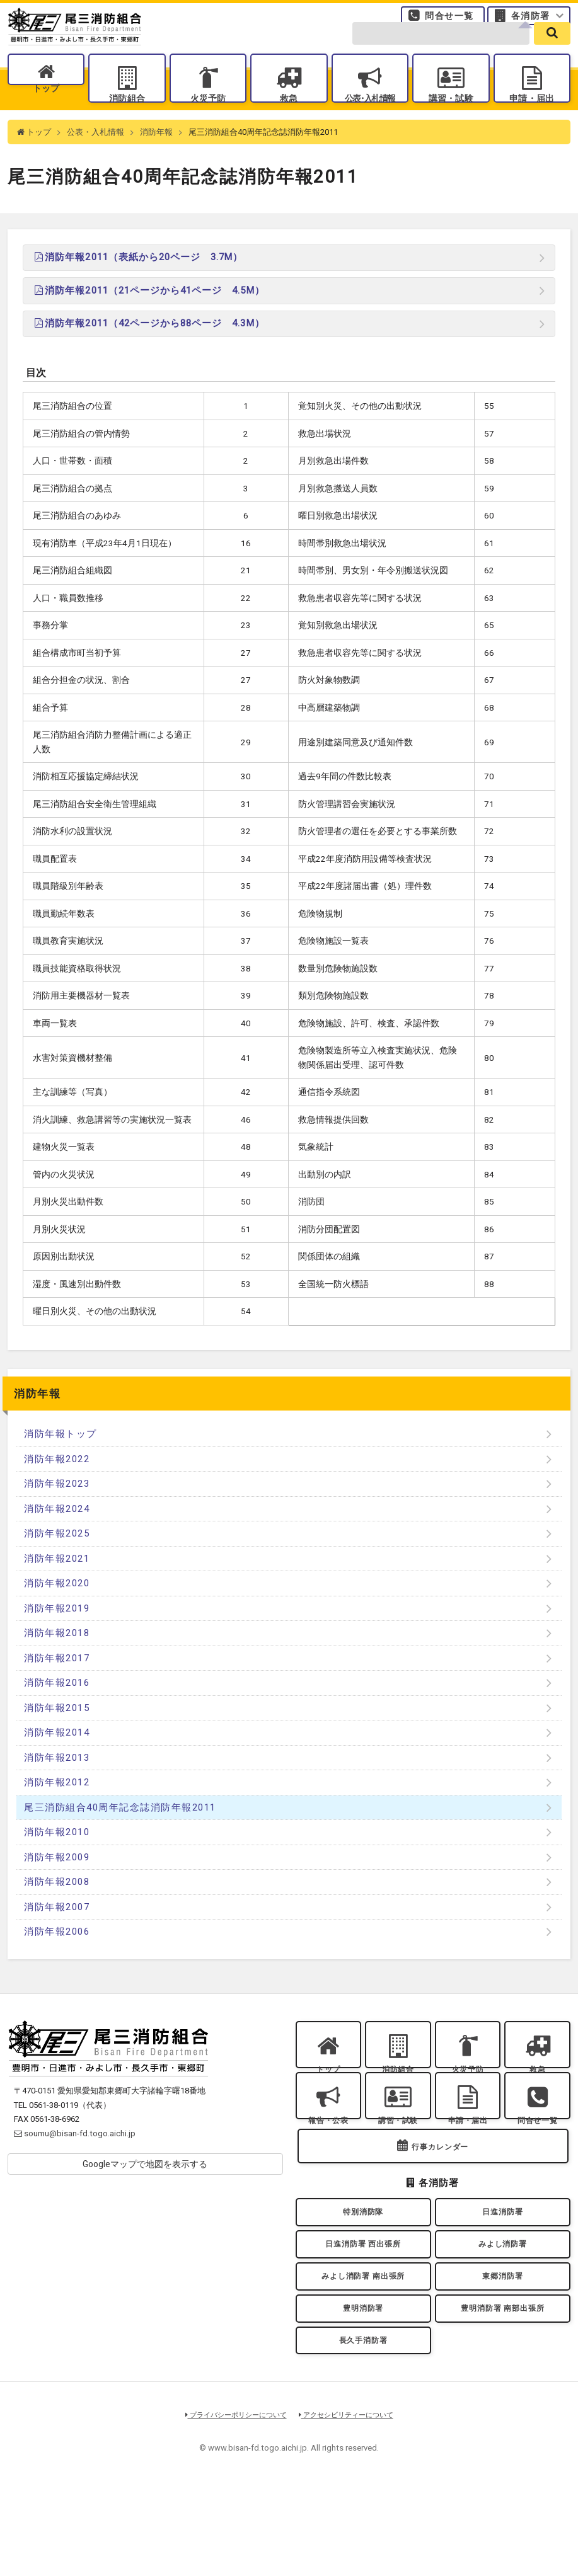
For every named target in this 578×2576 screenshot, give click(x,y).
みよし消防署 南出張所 (363, 2349)
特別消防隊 (363, 2272)
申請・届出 (532, 114)
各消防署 (530, 21)
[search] (552, 51)
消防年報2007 (57, 1932)
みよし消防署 (502, 2310)
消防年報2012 (57, 1807)
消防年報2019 (57, 1633)
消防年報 (156, 157)
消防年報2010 (57, 1857)
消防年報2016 (57, 1708)
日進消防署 (502, 2272)
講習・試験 (451, 114)
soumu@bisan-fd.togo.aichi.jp (75, 2158)
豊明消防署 (363, 2387)
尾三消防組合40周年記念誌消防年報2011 (120, 1832)
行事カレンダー (440, 2203)
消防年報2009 (57, 1882)
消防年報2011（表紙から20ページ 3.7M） (138, 282)
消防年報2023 (57, 1508)
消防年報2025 (57, 1558)
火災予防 (208, 114)
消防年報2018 (57, 1658)
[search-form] (440, 51)
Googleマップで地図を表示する (145, 2189)
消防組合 (127, 114)
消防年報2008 (57, 1907)
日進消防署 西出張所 (363, 2310)
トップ (46, 114)
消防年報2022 (57, 1484)
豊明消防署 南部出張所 (503, 2387)
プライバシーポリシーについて (231, 2504)
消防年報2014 (57, 1757)
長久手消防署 (363, 2426)
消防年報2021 (57, 1583)
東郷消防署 (502, 2349)
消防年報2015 (57, 1733)
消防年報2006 (57, 1956)
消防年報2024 (57, 1534)
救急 (289, 114)
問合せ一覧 (449, 21)
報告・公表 (328, 2161)
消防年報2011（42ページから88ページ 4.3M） (149, 348)
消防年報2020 (57, 1608)
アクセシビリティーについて (350, 2504)
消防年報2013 (57, 1783)
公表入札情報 (370, 114)
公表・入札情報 (95, 157)
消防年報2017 (57, 1683)
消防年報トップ (60, 1459)
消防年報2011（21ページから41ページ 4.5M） (149, 315)
